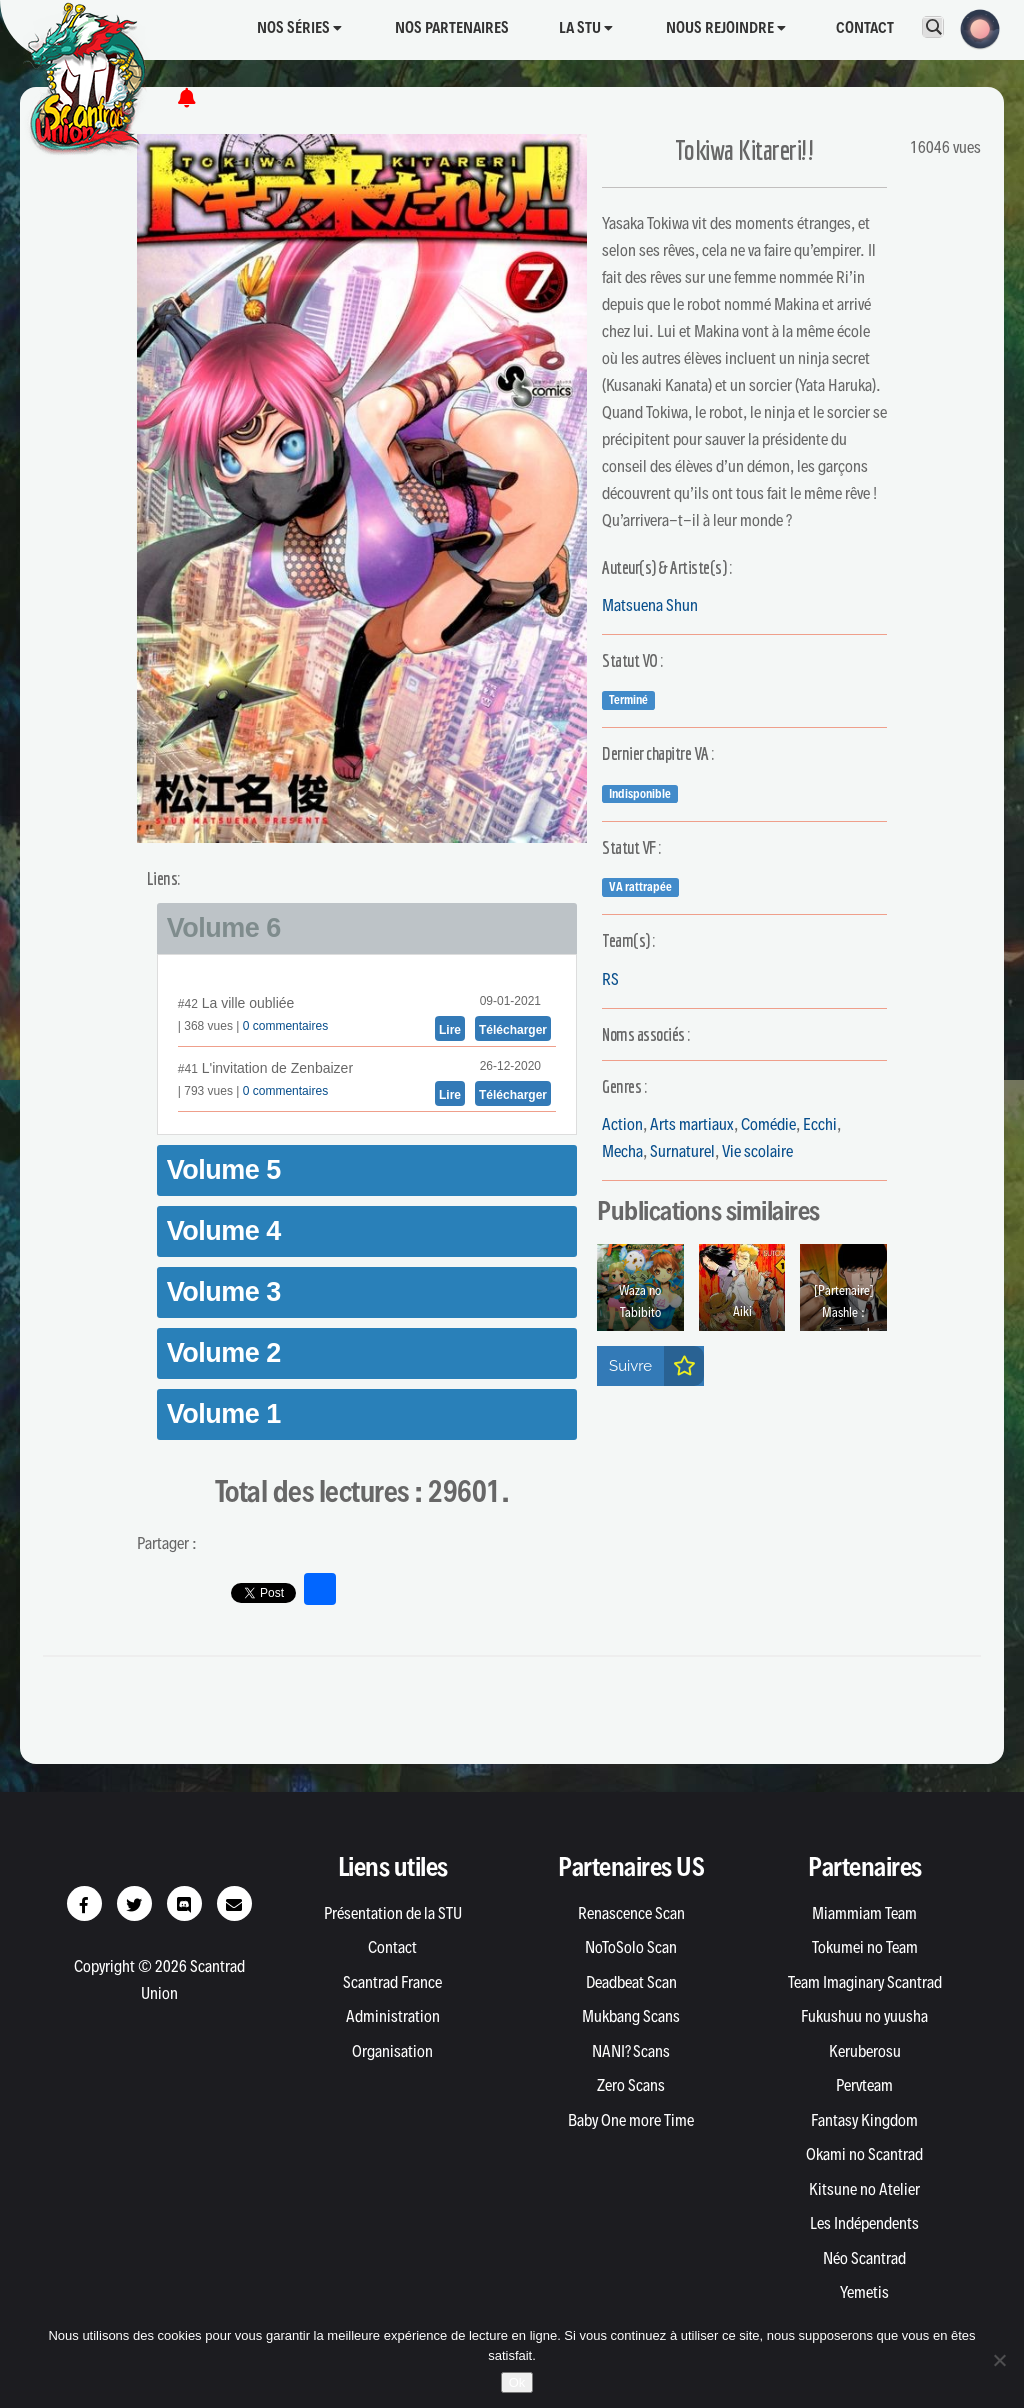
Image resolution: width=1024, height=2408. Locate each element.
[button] (974, 27)
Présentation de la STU (393, 1913)
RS (610, 979)
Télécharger (513, 1030)
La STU (586, 27)
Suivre (656, 1366)
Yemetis (864, 2292)
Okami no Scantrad (864, 2154)
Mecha (622, 1151)
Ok (517, 2382)
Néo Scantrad (864, 2258)
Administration (393, 2016)
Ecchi (820, 1124)
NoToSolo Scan (631, 1947)
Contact (865, 27)
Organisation (392, 2051)
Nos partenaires (452, 27)
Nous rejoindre (726, 27)
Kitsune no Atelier (864, 2189)
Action (622, 1124)
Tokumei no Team (865, 1947)
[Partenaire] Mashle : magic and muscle (844, 1323)
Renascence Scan (631, 1913)
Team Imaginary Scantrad (865, 1982)
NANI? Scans (631, 2051)
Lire (450, 1030)
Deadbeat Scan (631, 1982)
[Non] (999, 2360)
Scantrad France (392, 1982)
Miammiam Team (864, 1913)
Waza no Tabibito (640, 1301)
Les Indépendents (864, 2223)
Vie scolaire (757, 1151)
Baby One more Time (631, 2120)
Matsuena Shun (650, 605)
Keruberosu (865, 2051)
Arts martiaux (692, 1124)
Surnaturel (682, 1151)
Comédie (768, 1124)
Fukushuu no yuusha (864, 2016)
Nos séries (299, 27)
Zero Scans (631, 2085)
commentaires (288, 1026)
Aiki (742, 1311)
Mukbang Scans (631, 2016)
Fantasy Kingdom (864, 2120)
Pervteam (864, 2085)
